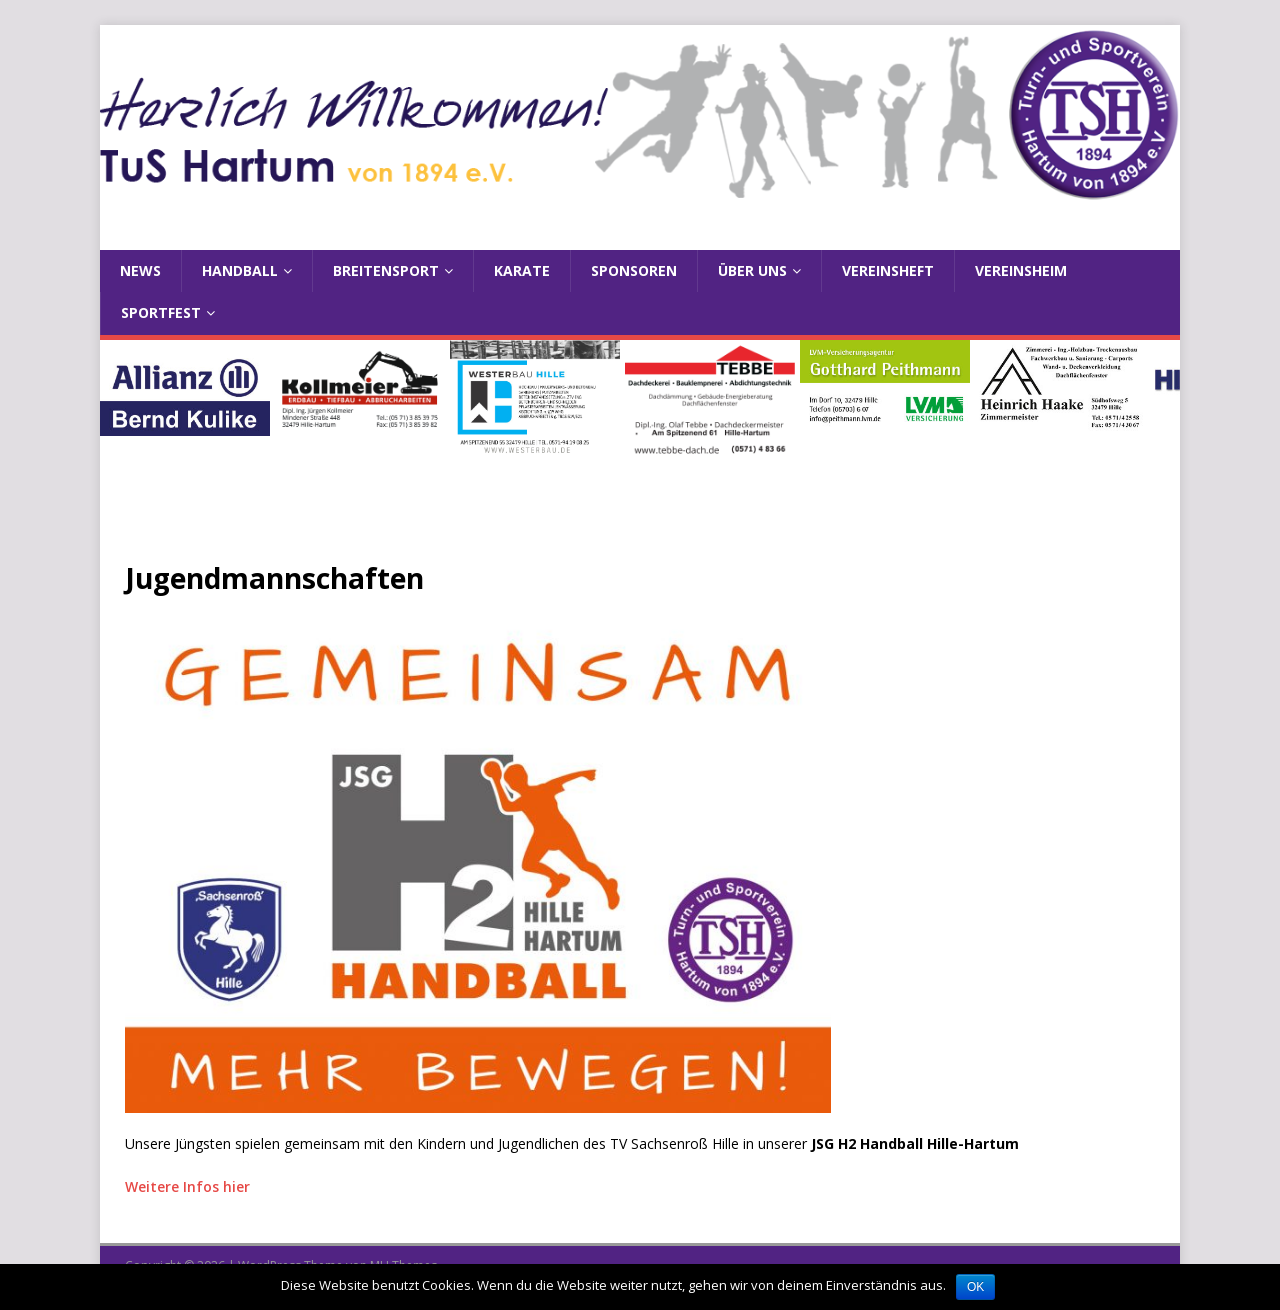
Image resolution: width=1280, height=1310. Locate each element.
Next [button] (1155, 420)
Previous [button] (125, 420)
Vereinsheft (888, 270)
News (140, 270)
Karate (522, 270)
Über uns (752, 270)
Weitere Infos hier (187, 1186)
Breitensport (386, 270)
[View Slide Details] (185, 388)
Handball (240, 270)
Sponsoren (634, 270)
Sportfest (161, 312)
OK (975, 1287)
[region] (640, 425)
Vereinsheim (1021, 270)
